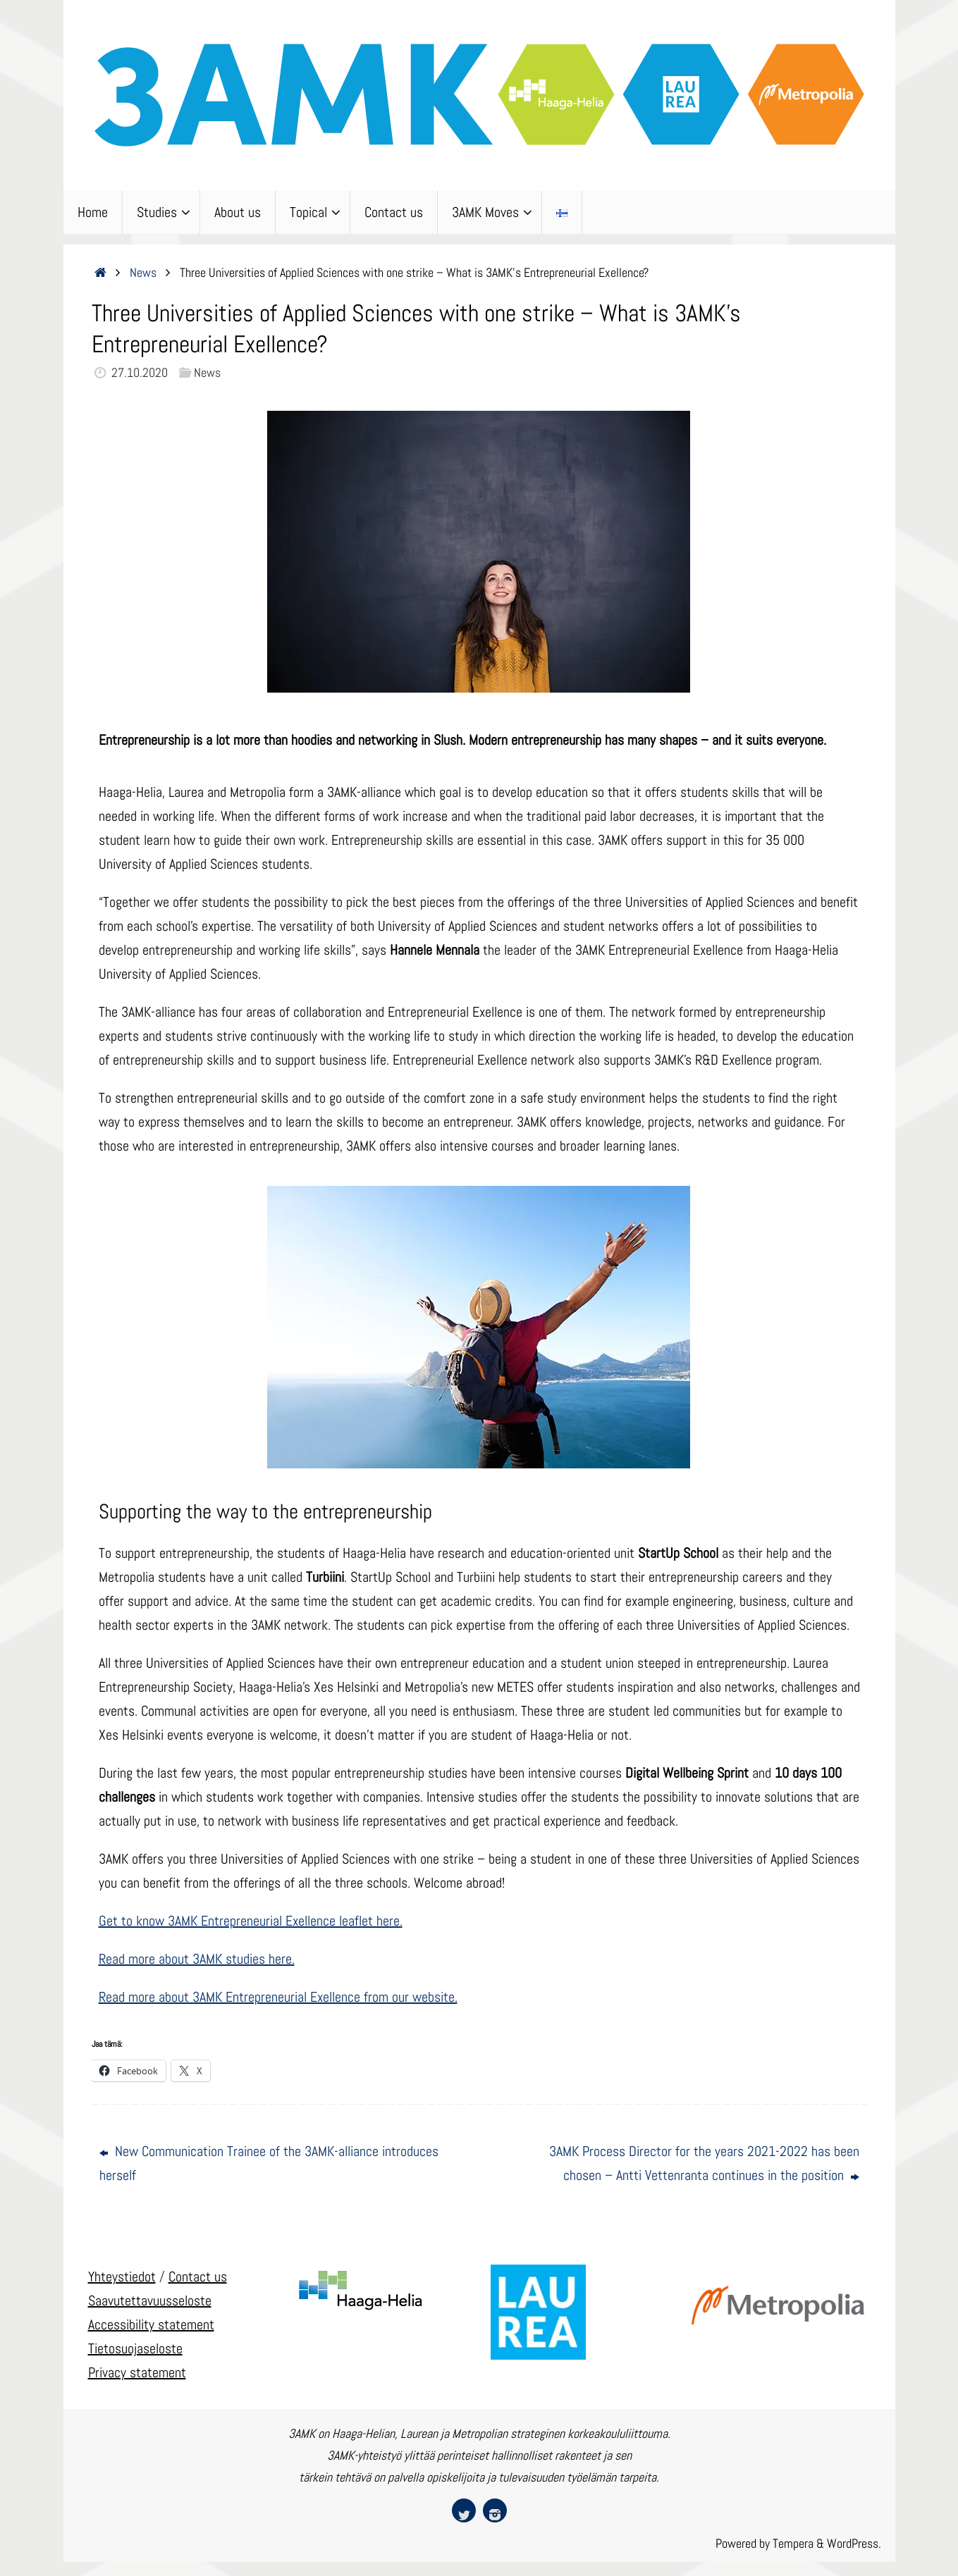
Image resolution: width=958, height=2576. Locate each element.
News (143, 272)
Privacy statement (137, 2372)
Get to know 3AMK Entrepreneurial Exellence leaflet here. (251, 1921)
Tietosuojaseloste (135, 2348)
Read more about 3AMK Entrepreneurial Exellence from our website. (278, 1997)
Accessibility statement (151, 2324)
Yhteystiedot (122, 2276)
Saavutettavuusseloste (149, 2300)
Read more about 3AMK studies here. (197, 1959)
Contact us (197, 2276)
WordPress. (854, 2543)
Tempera (793, 2543)
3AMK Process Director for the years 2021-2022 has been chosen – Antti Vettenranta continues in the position (704, 2163)
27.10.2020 (139, 372)
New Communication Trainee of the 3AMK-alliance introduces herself (268, 2163)
